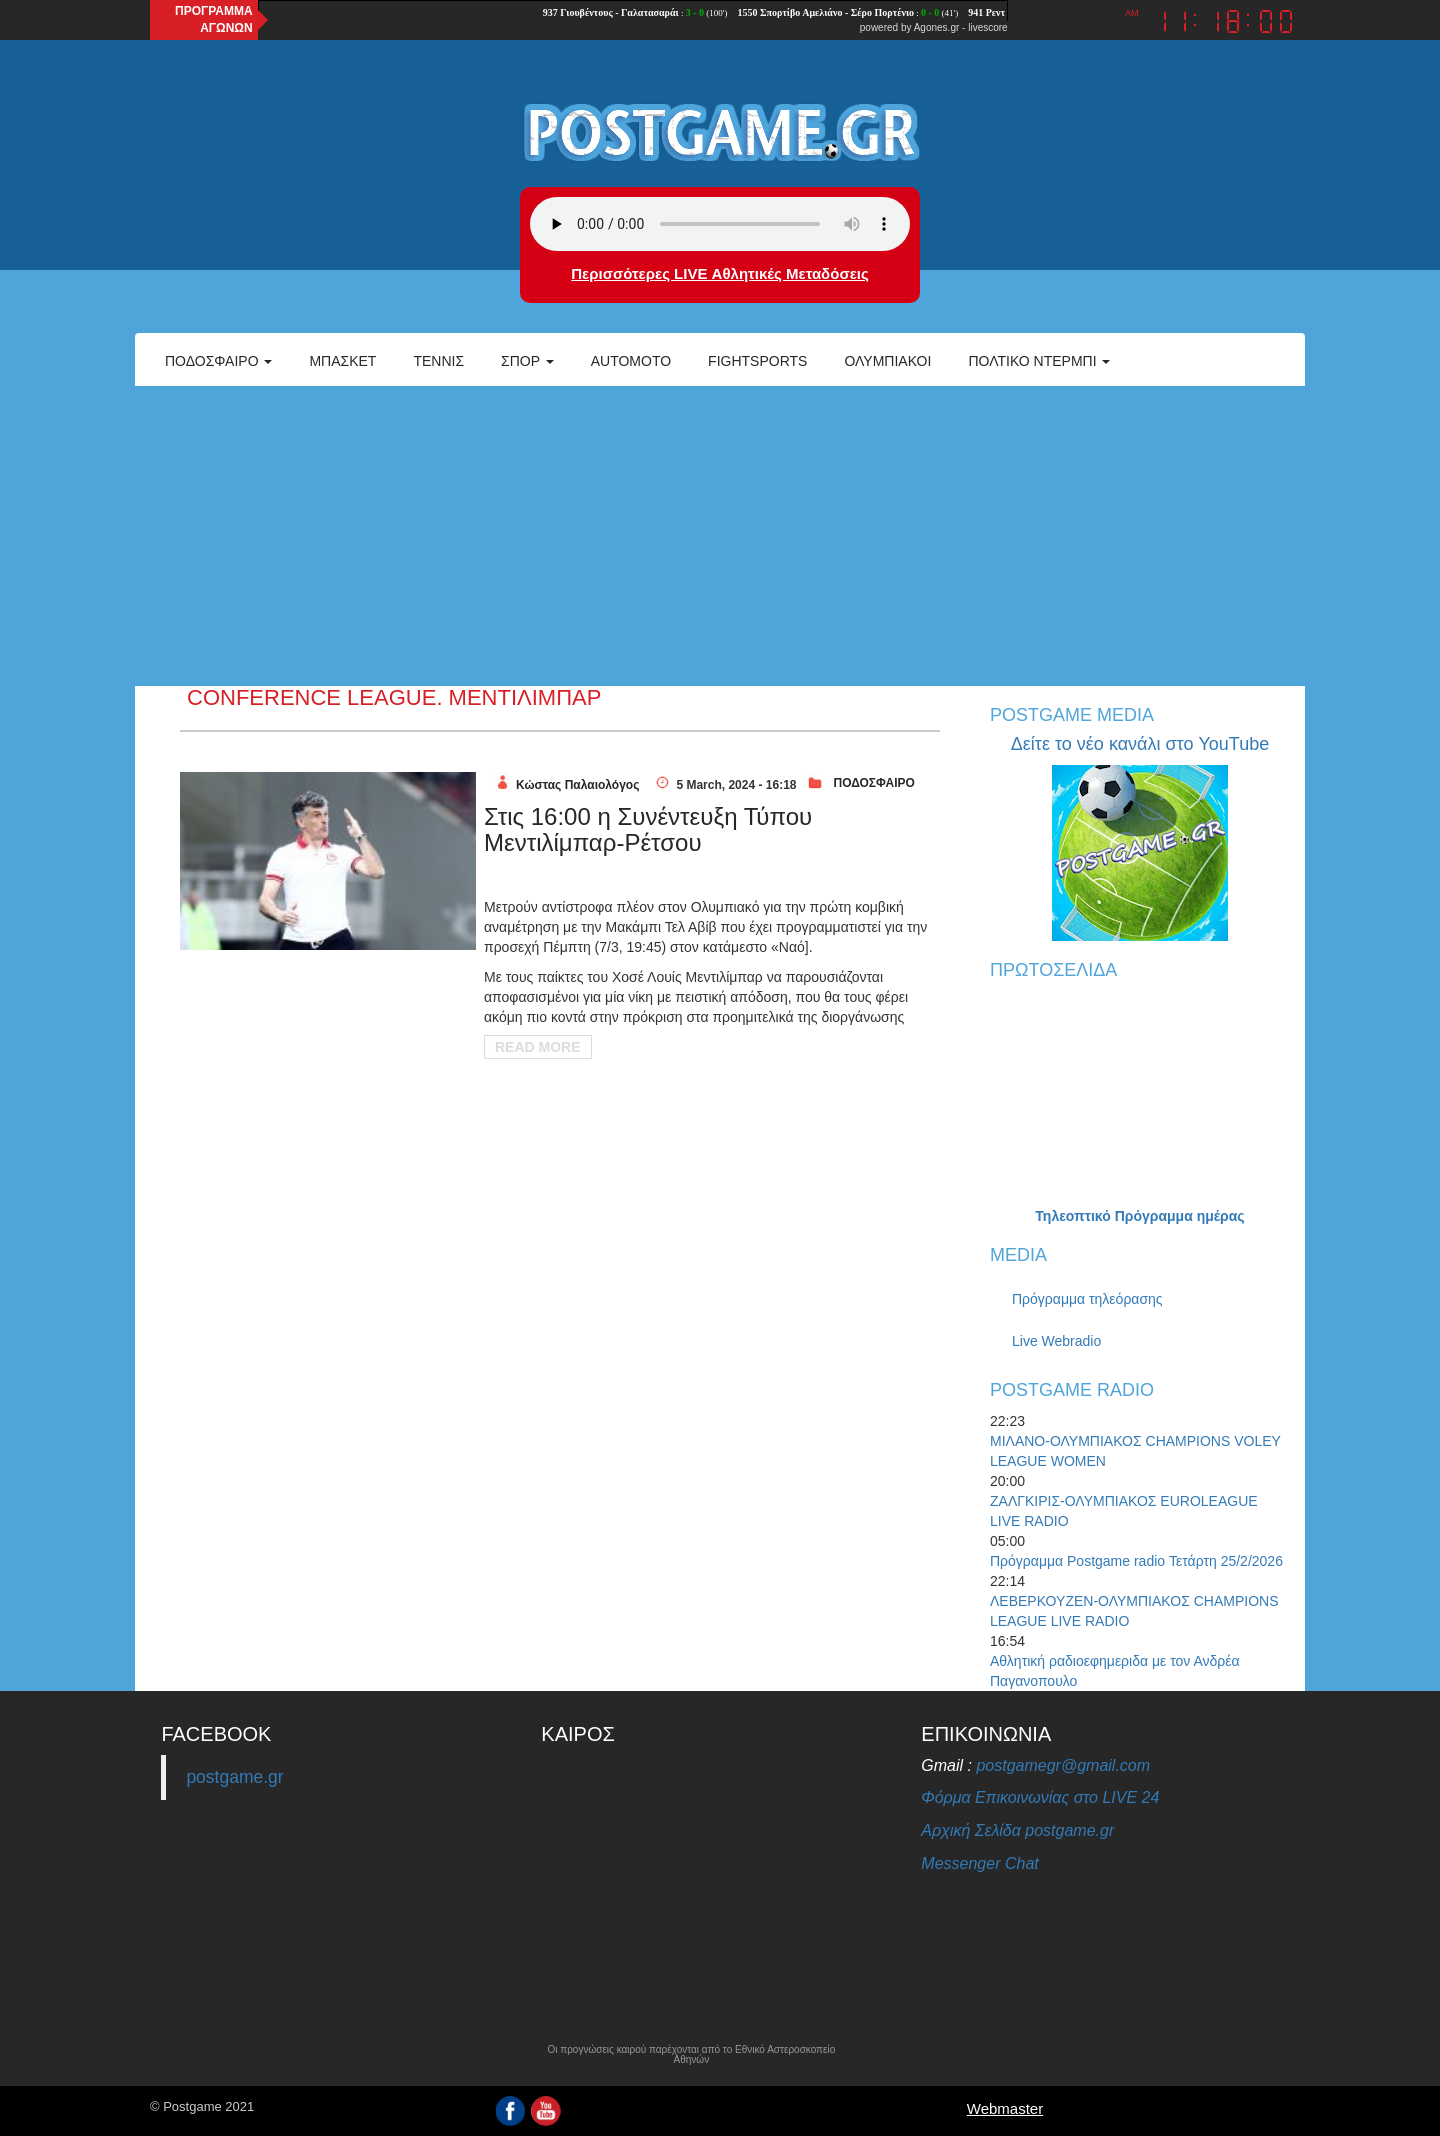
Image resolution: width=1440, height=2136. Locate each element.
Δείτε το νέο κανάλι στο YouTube (1140, 744)
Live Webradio (1056, 1341)
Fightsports (757, 361)
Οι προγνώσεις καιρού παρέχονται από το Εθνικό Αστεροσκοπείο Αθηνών (691, 2055)
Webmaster (1005, 2108)
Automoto (631, 361)
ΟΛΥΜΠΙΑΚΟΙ (887, 361)
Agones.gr (937, 27)
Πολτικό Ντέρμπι (1039, 361)
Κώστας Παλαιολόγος (577, 785)
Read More (538, 1047)
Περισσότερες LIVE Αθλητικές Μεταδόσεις (719, 273)
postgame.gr (234, 1777)
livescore (987, 27)
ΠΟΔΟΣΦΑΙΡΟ (873, 783)
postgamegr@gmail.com (1063, 1765)
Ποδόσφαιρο (218, 361)
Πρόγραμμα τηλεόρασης (1087, 1299)
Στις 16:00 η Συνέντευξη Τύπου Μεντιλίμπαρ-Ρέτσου (648, 829)
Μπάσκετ (342, 361)
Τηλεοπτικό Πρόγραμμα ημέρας (1139, 1216)
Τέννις (438, 361)
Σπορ (527, 361)
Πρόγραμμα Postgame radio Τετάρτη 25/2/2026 (1136, 1561)
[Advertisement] (720, 536)
